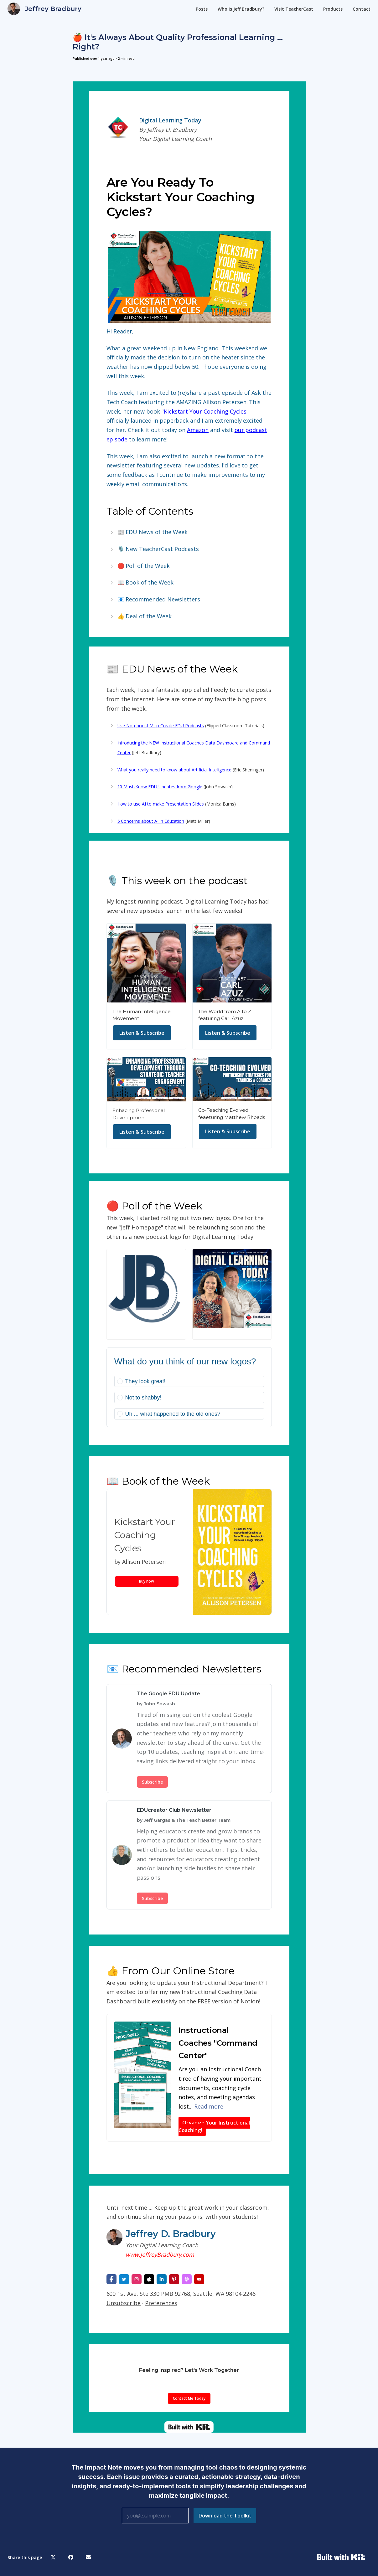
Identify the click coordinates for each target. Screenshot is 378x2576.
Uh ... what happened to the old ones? (172, 1414)
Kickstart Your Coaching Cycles (205, 411)
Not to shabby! (143, 1397)
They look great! (145, 1381)
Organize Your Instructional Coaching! (214, 2126)
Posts (202, 9)
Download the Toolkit (225, 2515)
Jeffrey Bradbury (53, 9)
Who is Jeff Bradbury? (241, 9)
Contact (361, 9)
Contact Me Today (189, 2398)
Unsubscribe (123, 2303)
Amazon (198, 430)
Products (333, 9)
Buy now (146, 1581)
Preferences (161, 2303)
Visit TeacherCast (293, 9)
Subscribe (152, 1782)
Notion (250, 2001)
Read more (208, 2106)
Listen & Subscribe (141, 1032)
